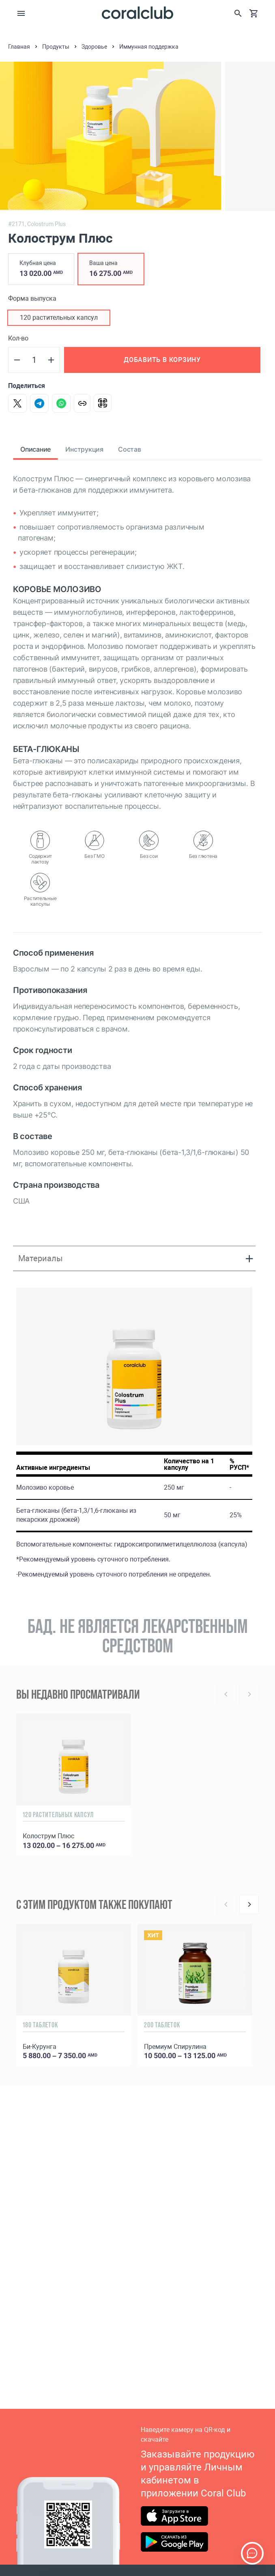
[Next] (249, 1904)
